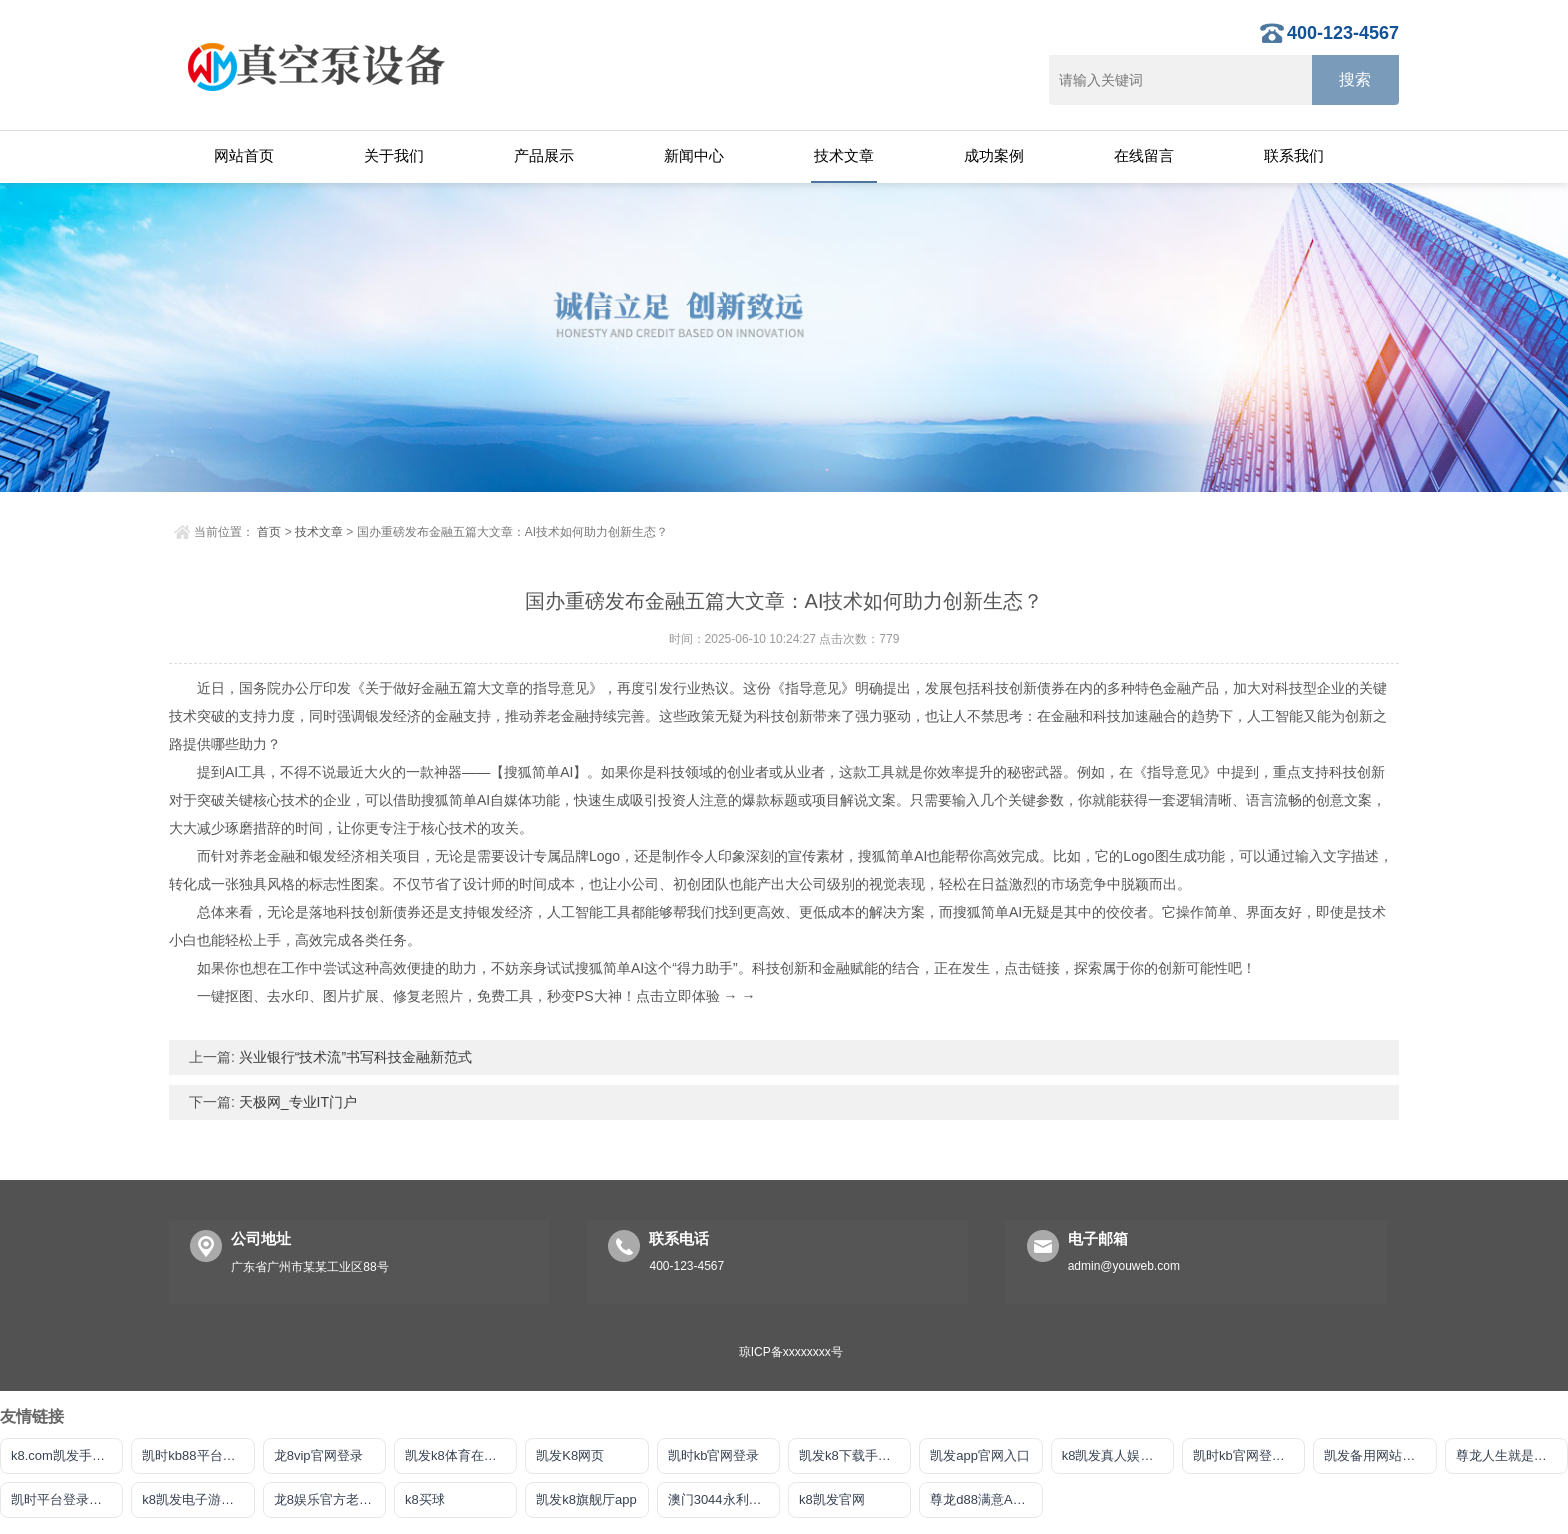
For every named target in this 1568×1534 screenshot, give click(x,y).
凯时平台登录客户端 (67, 1499)
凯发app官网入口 (980, 1455)
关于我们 (394, 155)
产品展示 (544, 155)
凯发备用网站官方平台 (1380, 1455)
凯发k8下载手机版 (851, 1455)
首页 (269, 532)
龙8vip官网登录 (318, 1455)
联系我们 (1294, 155)
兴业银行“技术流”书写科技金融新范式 (353, 1057)
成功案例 (994, 155)
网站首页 (244, 155)
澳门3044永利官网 (721, 1499)
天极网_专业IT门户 (296, 1102)
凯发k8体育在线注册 (461, 1455)
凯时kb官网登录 (714, 1455)
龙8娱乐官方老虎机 (329, 1499)
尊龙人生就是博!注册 (1512, 1455)
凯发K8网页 (570, 1455)
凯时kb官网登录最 (1245, 1455)
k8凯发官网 (832, 1499)
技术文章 (844, 155)
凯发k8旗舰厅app (586, 1499)
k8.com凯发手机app (67, 1455)
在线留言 (1144, 155)
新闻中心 (694, 155)
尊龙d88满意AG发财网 (986, 1499)
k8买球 (425, 1499)
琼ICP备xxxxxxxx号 (791, 1352)
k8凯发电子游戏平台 (198, 1499)
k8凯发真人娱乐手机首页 (1118, 1455)
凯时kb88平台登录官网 (198, 1455)
